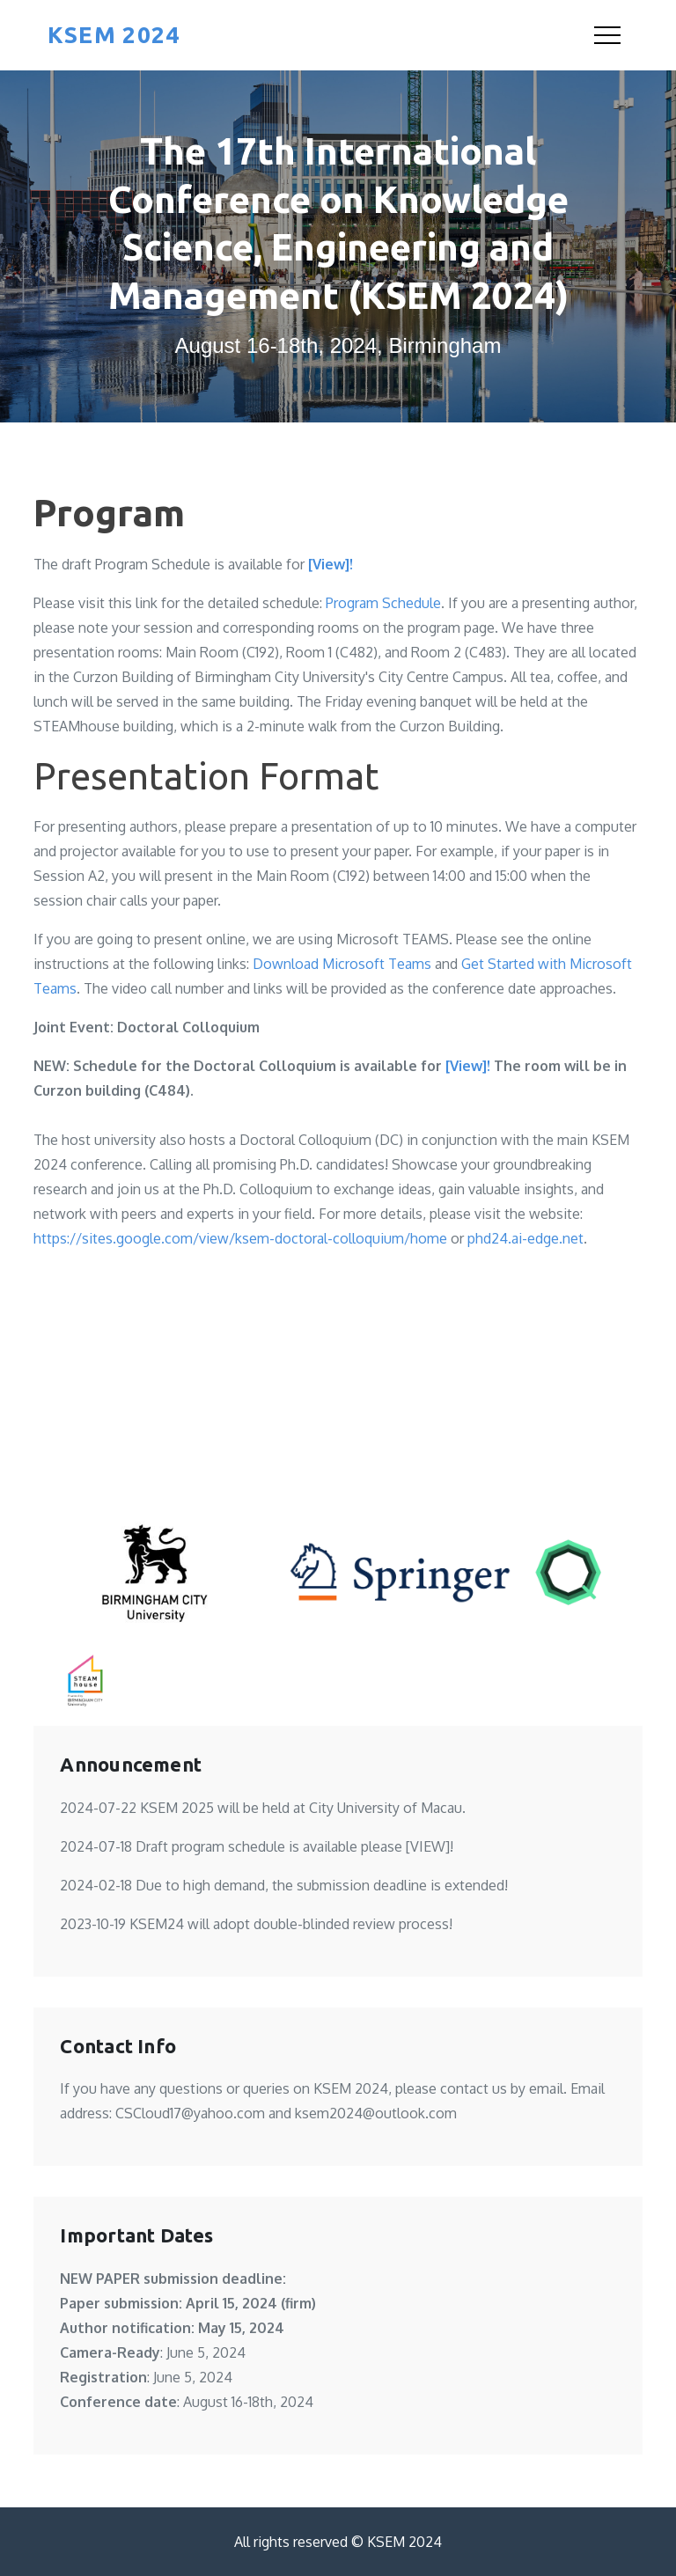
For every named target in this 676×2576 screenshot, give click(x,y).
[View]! (330, 564)
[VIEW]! (429, 1846)
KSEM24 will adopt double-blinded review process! (290, 1924)
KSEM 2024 (113, 35)
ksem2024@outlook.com (376, 2113)
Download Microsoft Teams (342, 963)
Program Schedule (383, 603)
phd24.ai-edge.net (525, 1238)
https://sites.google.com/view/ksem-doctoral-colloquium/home (240, 1238)
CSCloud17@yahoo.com (190, 2113)
